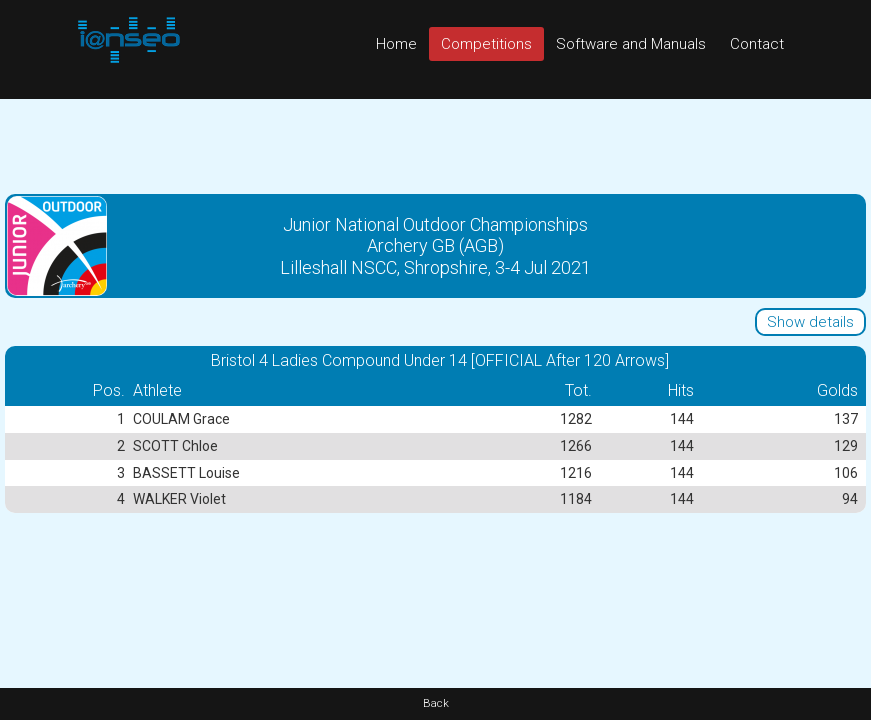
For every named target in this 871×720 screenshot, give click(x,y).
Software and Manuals (631, 44)
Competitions (486, 44)
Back (436, 703)
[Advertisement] (435, 144)
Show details (810, 322)
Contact (757, 44)
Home (396, 44)
